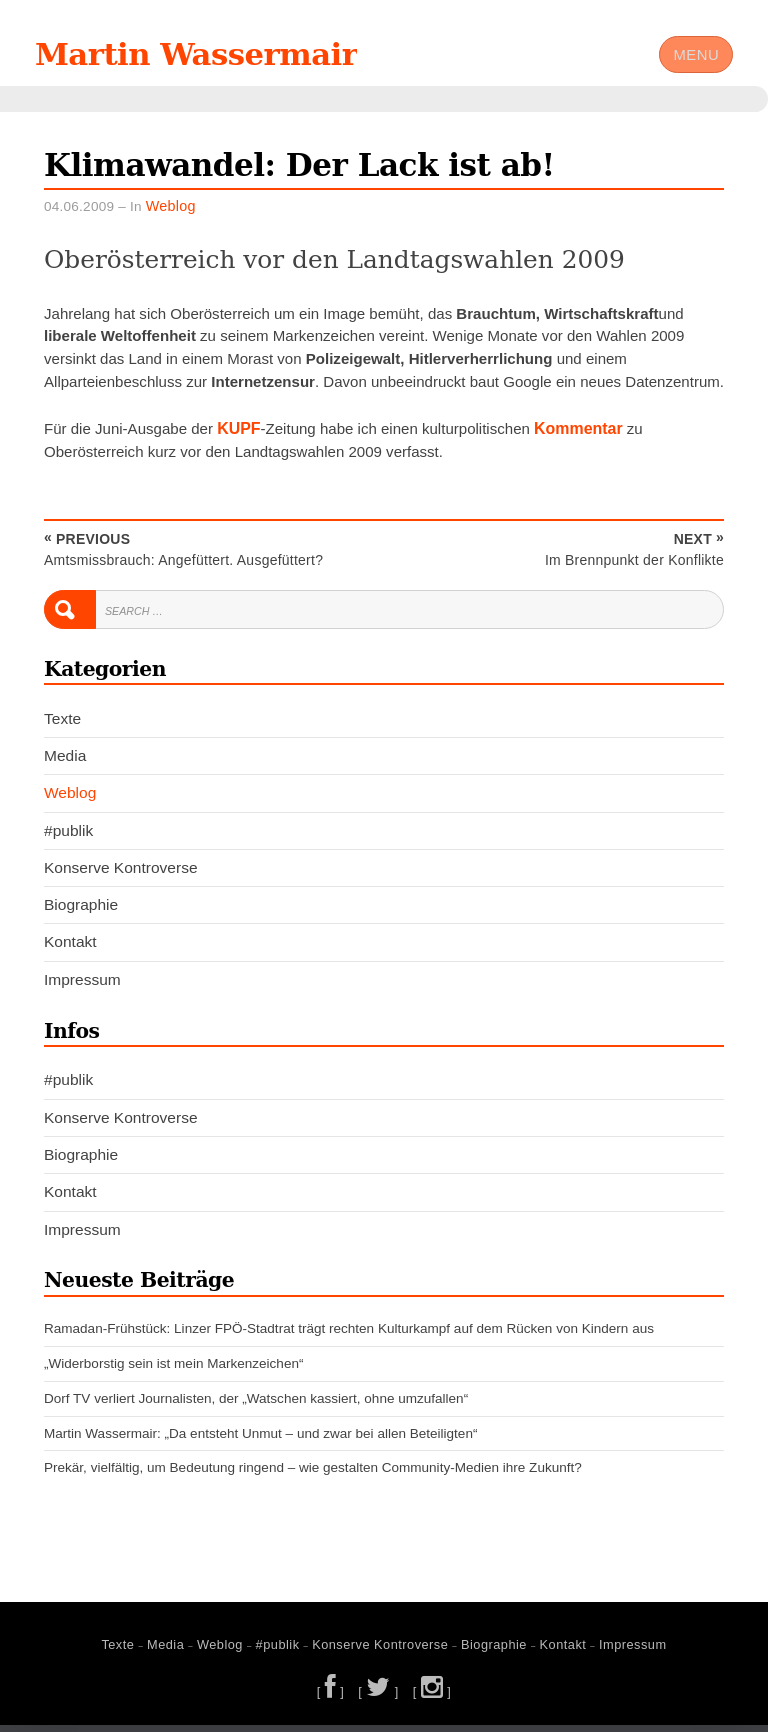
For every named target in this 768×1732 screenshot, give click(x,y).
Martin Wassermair (223, 59)
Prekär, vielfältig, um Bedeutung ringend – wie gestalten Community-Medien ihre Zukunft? (313, 1477)
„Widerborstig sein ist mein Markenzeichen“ (173, 1373)
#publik (68, 841)
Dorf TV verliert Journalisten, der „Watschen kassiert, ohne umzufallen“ (256, 1408)
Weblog (169, 219)
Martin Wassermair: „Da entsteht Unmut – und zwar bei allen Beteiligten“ (260, 1442)
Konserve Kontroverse (121, 878)
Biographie (81, 915)
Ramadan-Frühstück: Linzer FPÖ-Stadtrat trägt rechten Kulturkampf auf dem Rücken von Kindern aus (349, 1338)
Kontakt (70, 952)
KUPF (237, 440)
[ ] (333, 1699)
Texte (62, 729)
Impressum (82, 989)
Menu (695, 59)
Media (65, 766)
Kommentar (574, 440)
